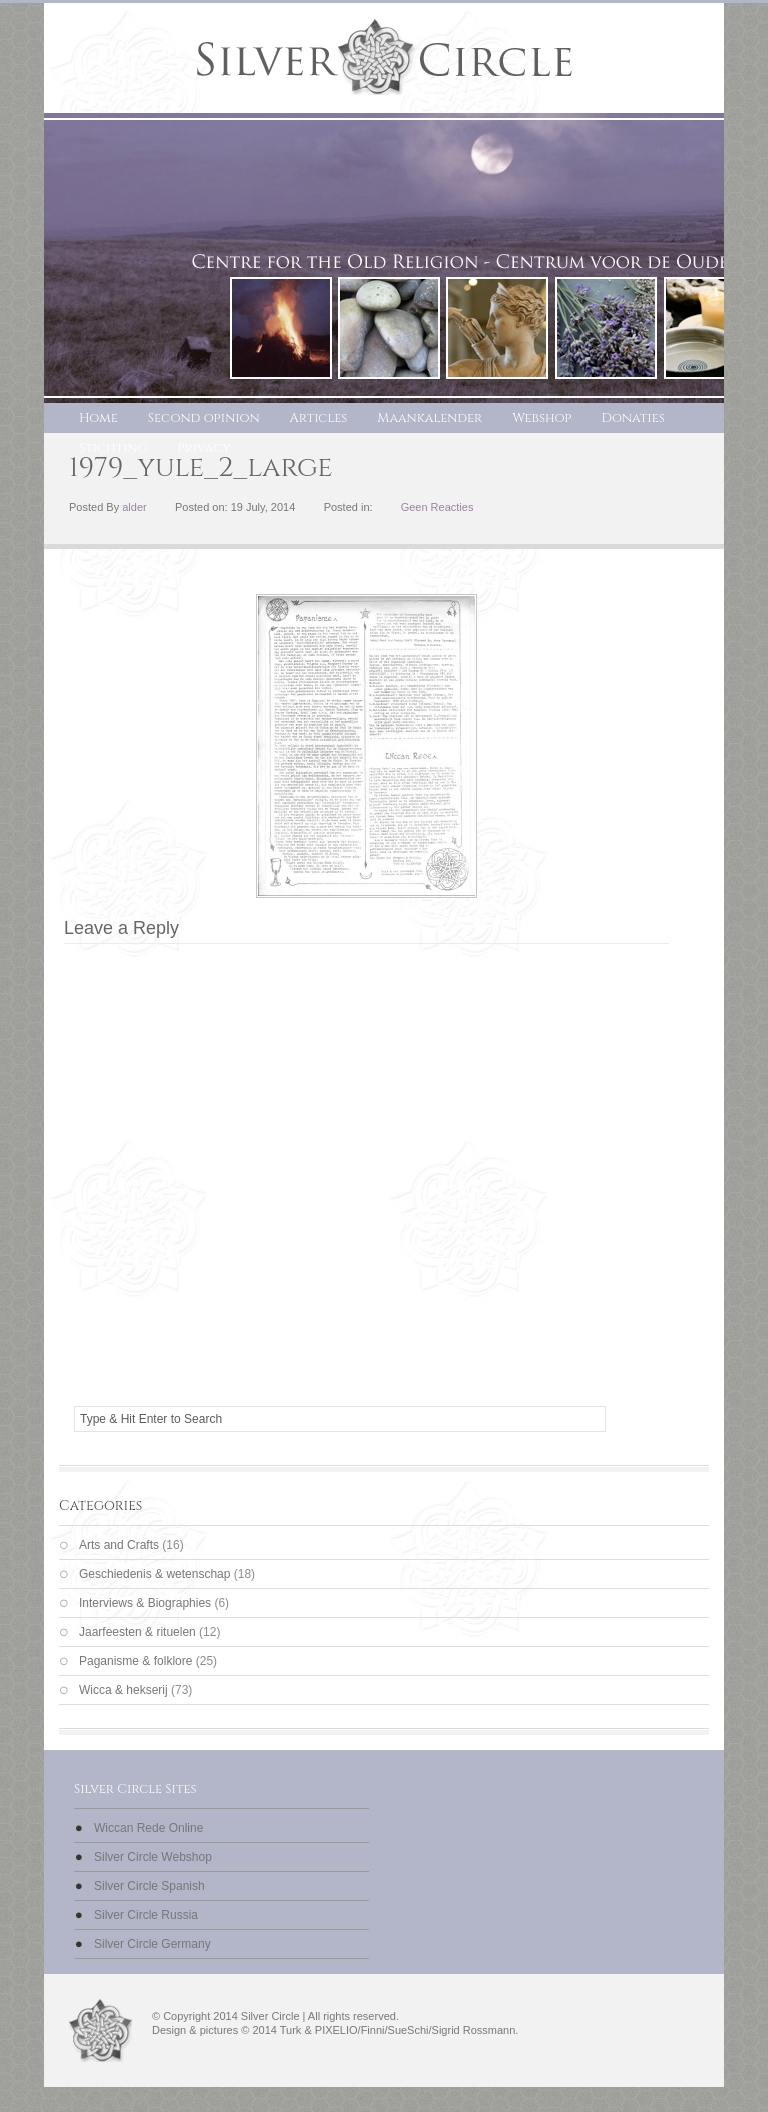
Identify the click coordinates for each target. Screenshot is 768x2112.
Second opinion (204, 418)
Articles (319, 418)
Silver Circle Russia (146, 1915)
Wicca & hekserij (123, 1690)
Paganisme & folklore (135, 1661)
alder (134, 507)
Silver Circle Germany (152, 1944)
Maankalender (429, 418)
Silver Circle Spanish (149, 1886)
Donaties (633, 418)
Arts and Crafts (119, 1545)
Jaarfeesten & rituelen (137, 1632)
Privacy (203, 448)
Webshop (541, 418)
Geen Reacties (437, 507)
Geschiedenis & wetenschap (154, 1574)
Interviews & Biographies (145, 1603)
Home (98, 418)
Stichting (113, 448)
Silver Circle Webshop (153, 1857)
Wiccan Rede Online (148, 1828)
